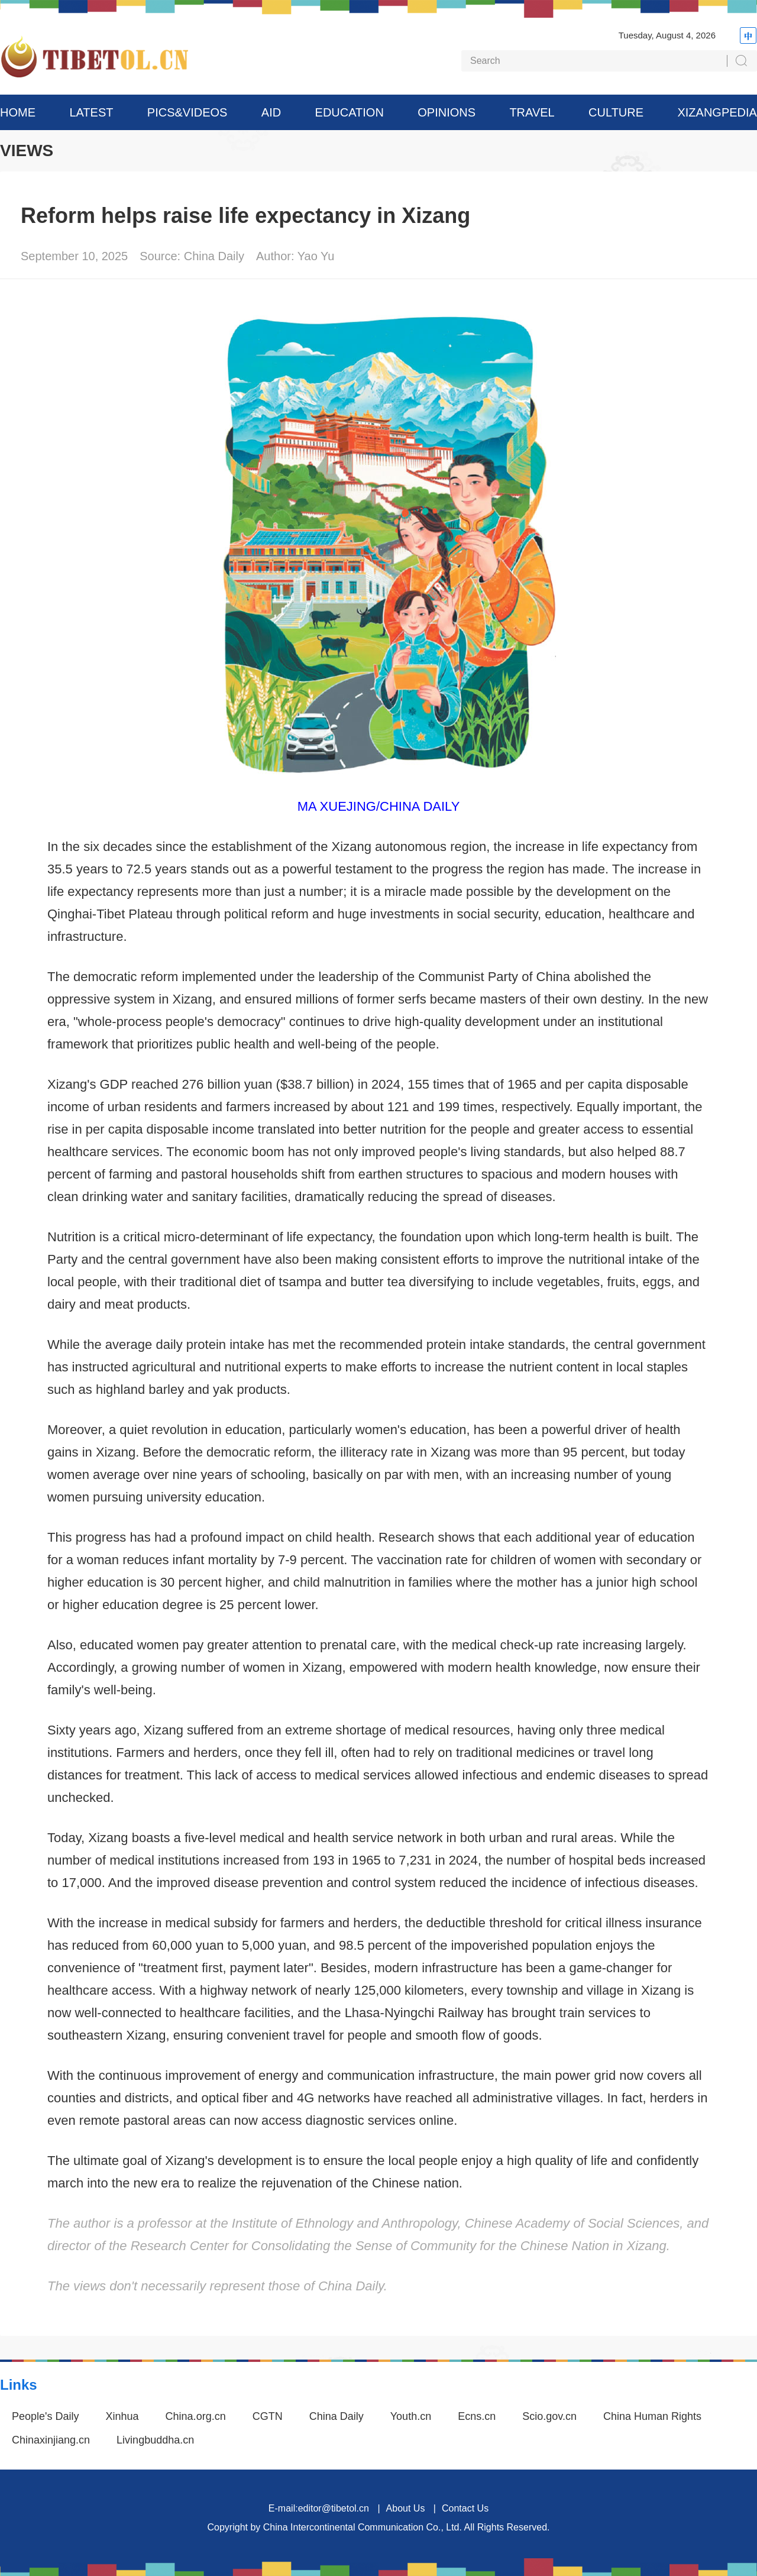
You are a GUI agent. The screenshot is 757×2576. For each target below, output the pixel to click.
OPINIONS (446, 112)
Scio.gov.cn (549, 2416)
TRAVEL (531, 112)
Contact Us (465, 2508)
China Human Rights (652, 2416)
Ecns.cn (477, 2416)
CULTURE (615, 112)
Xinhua (122, 2416)
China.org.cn (196, 2416)
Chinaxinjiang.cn (51, 2440)
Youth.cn (410, 2416)
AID (271, 112)
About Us (405, 2508)
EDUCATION (349, 112)
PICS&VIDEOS (187, 112)
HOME (17, 112)
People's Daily (45, 2416)
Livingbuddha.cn (155, 2440)
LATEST (91, 112)
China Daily (336, 2416)
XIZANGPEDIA (716, 112)
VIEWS (26, 151)
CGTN (268, 2416)
